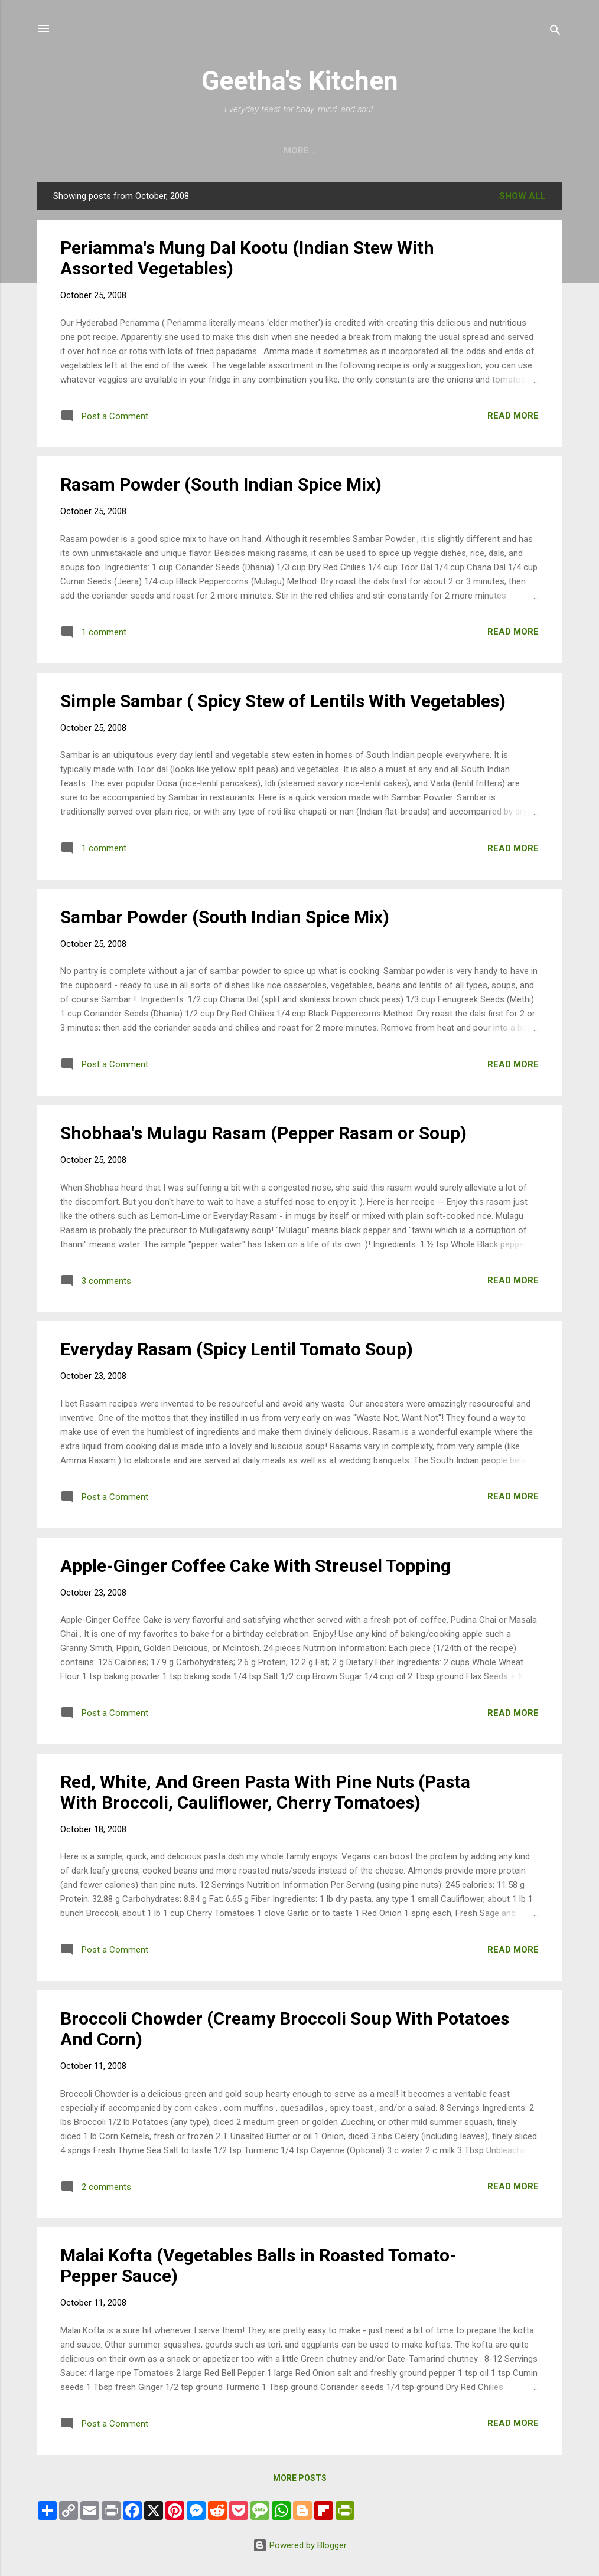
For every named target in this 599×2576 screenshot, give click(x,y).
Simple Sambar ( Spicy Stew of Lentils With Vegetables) (283, 701)
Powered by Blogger (300, 2545)
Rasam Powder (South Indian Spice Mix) (221, 484)
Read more (513, 415)
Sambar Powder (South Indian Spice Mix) (224, 917)
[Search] (555, 32)
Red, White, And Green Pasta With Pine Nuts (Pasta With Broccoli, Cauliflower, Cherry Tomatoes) (265, 1792)
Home (269, 150)
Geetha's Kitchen (299, 80)
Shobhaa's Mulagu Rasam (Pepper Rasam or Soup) (263, 1133)
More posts (300, 2478)
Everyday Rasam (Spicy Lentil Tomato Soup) (236, 1349)
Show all (522, 196)
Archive (323, 150)
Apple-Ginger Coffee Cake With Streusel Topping (255, 1565)
